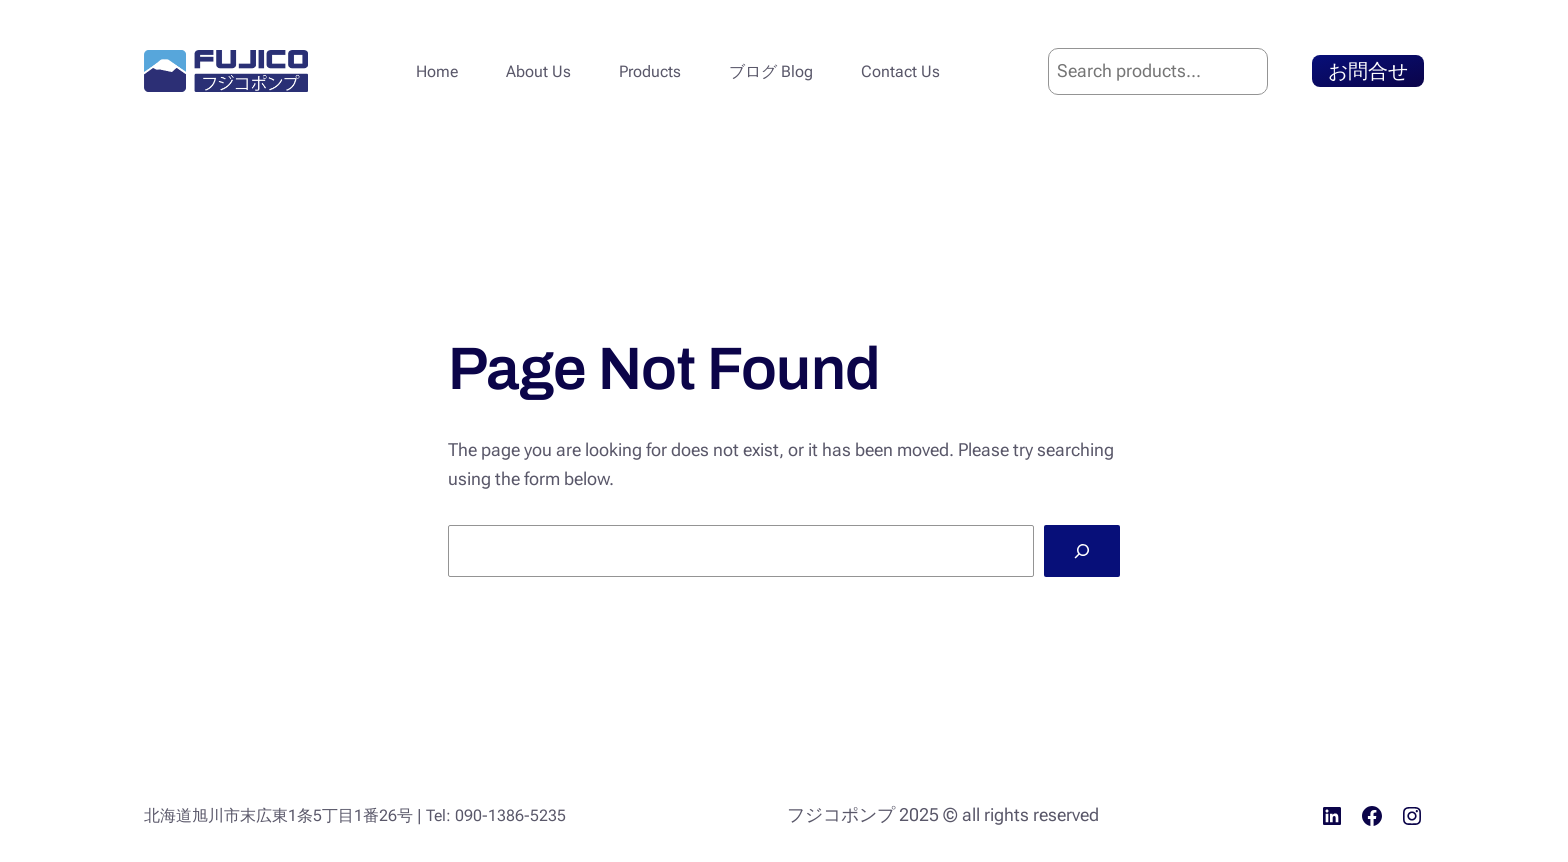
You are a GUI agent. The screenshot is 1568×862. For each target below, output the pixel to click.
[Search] (1082, 551)
